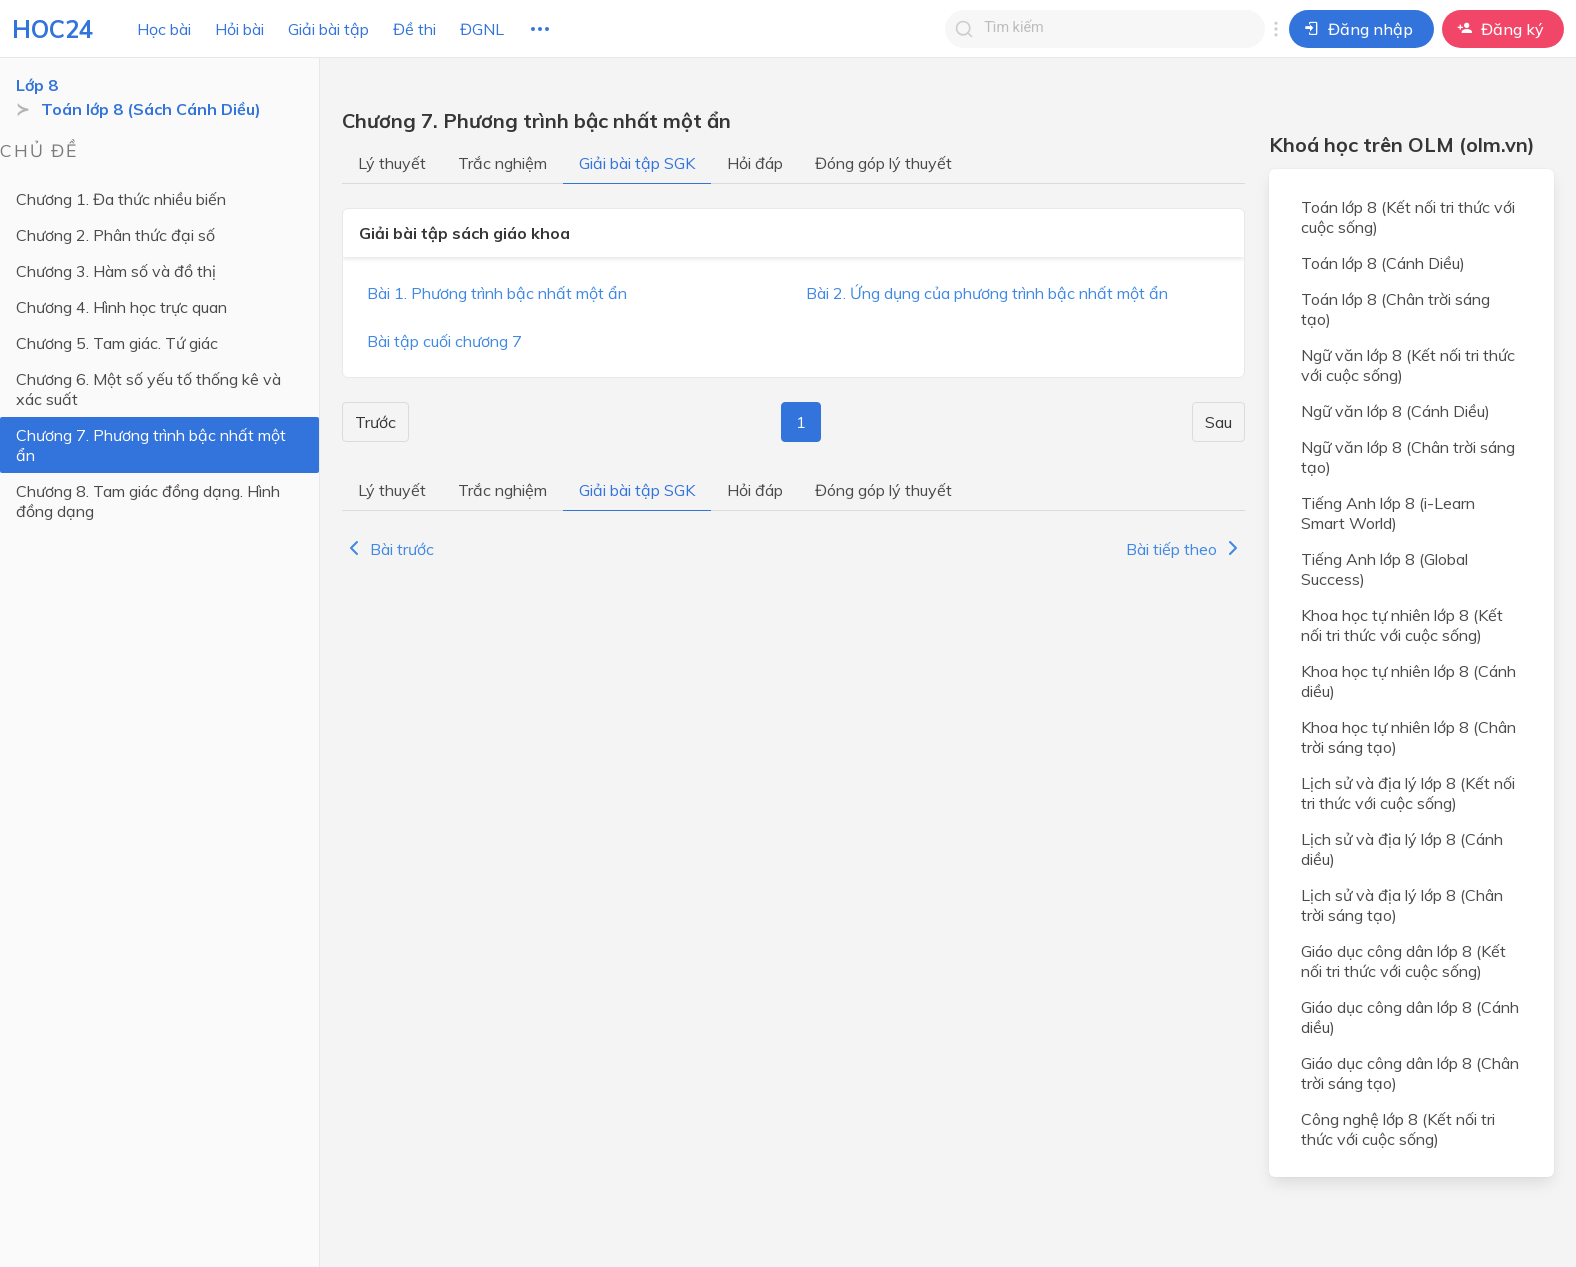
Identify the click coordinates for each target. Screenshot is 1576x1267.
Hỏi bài (239, 29)
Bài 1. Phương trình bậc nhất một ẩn (497, 293)
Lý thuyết (392, 163)
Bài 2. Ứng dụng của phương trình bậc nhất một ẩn (987, 293)
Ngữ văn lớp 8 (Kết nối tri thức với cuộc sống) (1408, 365)
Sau (1218, 422)
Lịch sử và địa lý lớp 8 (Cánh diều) (1402, 849)
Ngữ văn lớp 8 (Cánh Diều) (1395, 411)
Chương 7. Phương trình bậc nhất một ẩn (151, 445)
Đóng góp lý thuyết (883, 163)
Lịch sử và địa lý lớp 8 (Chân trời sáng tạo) (1402, 905)
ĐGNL (482, 29)
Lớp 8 (37, 85)
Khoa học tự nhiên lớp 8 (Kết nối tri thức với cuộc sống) (1402, 625)
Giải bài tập (328, 29)
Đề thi (414, 29)
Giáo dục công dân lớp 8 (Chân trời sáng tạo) (1410, 1073)
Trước (375, 422)
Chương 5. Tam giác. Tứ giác (117, 343)
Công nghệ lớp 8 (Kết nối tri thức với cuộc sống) (1398, 1129)
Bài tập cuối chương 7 (444, 341)
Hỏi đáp (755, 163)
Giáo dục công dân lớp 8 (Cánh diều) (1410, 1017)
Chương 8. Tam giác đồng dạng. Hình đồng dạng (148, 501)
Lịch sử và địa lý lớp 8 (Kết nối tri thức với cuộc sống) (1408, 793)
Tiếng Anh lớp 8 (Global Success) (1384, 569)
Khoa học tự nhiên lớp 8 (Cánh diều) (1408, 681)
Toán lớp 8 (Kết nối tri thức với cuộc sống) (1408, 217)
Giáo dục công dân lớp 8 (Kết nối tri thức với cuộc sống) (1403, 961)
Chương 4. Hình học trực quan (121, 307)
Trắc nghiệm (502, 163)
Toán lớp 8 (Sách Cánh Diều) (151, 109)
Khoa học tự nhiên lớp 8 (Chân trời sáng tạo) (1408, 737)
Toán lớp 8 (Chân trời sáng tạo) (1395, 309)
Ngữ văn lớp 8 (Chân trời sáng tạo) (1408, 457)
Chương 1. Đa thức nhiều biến (121, 199)
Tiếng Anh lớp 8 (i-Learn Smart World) (1388, 513)
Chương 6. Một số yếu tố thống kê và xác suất (148, 389)
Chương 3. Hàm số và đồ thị (116, 271)
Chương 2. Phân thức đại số (115, 235)
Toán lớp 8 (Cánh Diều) (1383, 263)
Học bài (164, 29)
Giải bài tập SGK (637, 163)
